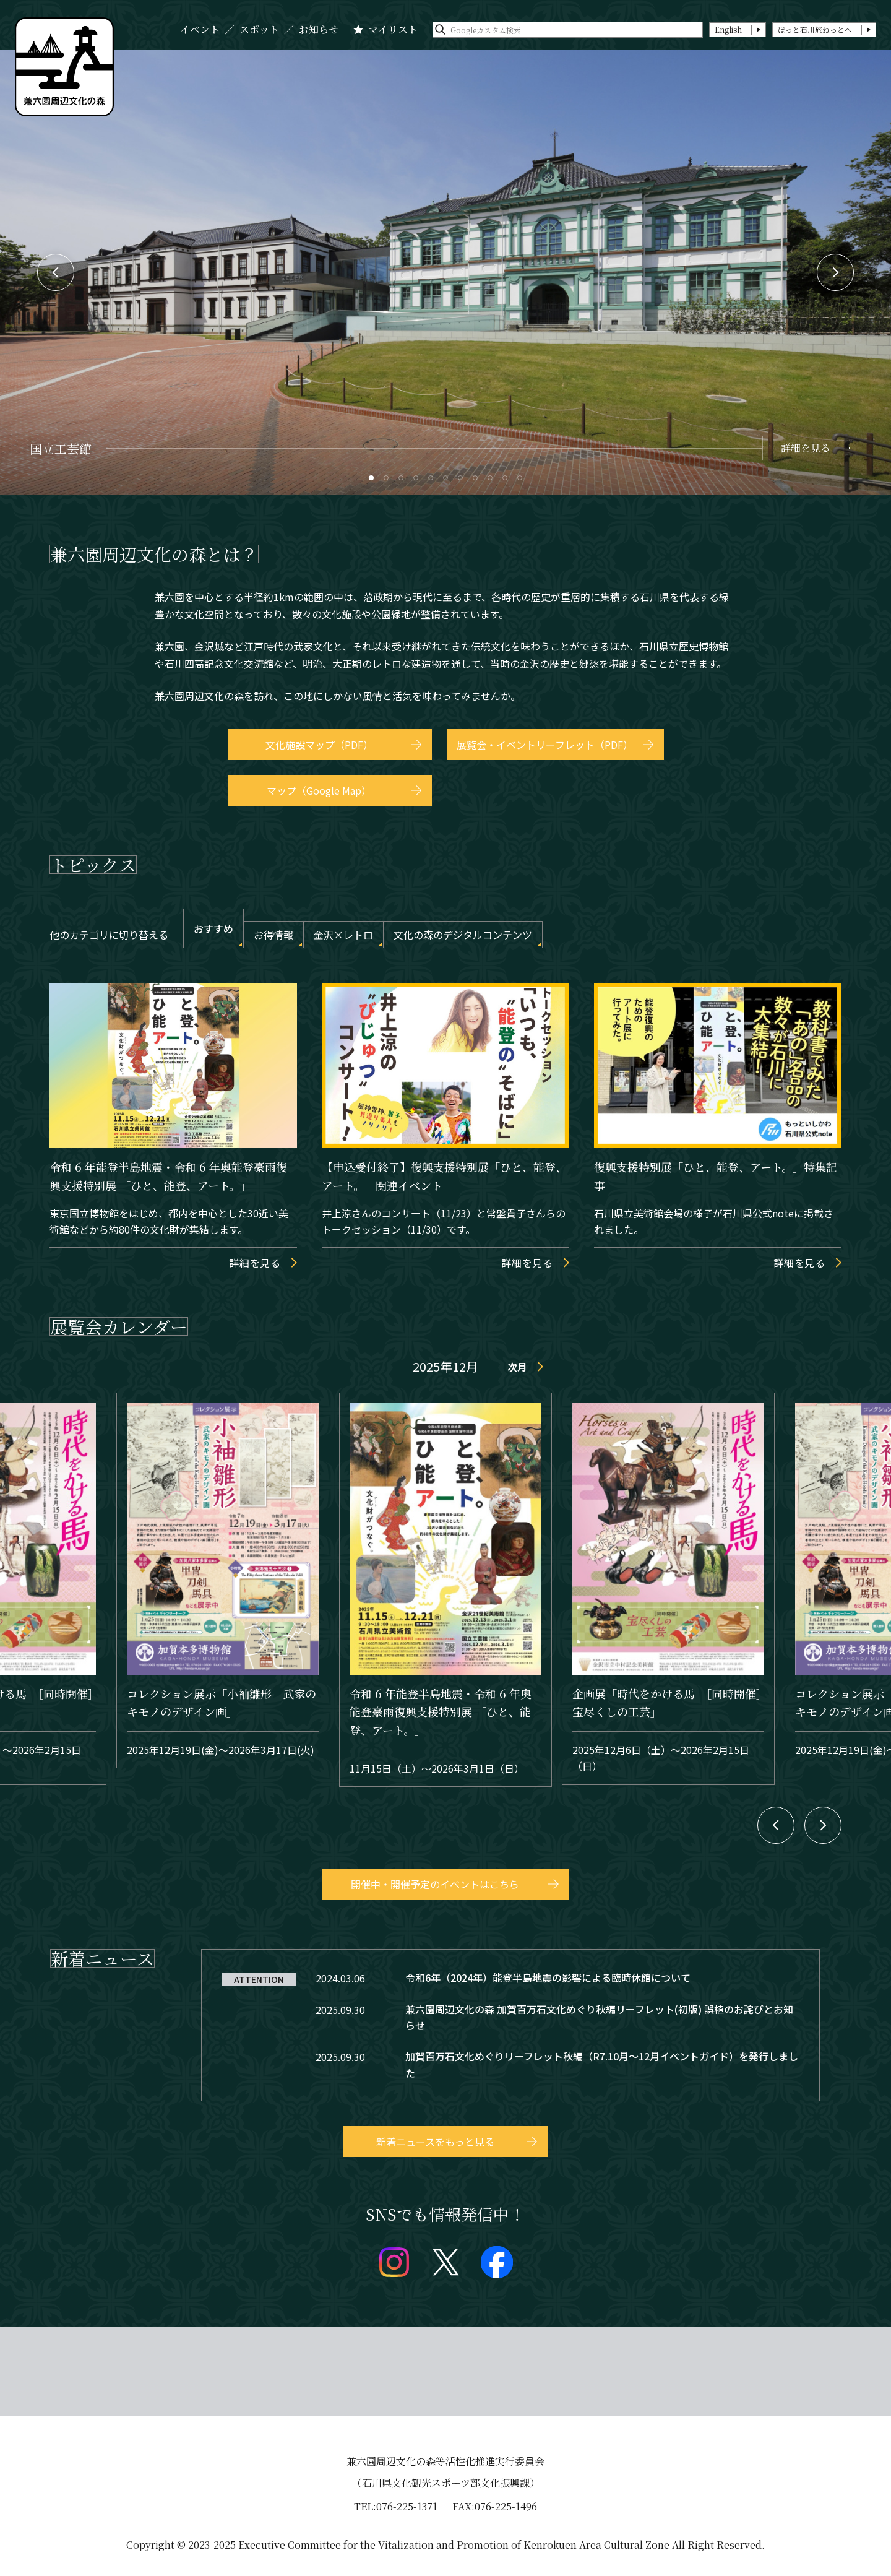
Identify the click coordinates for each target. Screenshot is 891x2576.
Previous (55, 272)
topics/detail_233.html (510, 2064)
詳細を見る (805, 448)
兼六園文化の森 (64, 66)
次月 (517, 1367)
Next (835, 272)
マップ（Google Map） (319, 790)
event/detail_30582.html (223, 1580)
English (728, 29)
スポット (259, 30)
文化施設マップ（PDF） (319, 744)
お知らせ (318, 30)
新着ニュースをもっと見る (435, 2141)
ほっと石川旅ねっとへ (815, 29)
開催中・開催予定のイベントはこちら (435, 1884)
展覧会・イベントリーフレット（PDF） (545, 744)
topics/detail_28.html (510, 1977)
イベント (200, 30)
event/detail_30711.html (668, 1588)
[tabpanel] (445, 272)
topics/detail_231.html (510, 2017)
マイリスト (393, 30)
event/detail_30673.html (445, 1589)
